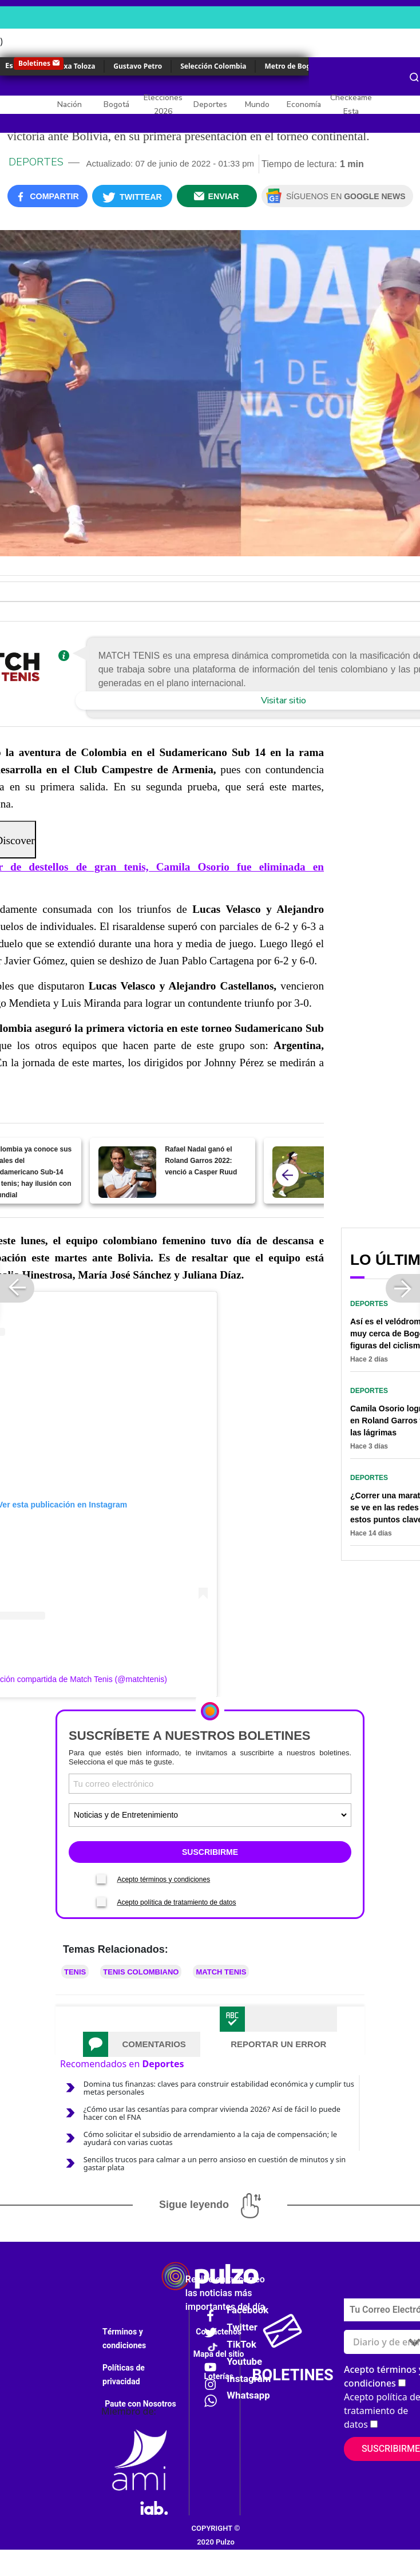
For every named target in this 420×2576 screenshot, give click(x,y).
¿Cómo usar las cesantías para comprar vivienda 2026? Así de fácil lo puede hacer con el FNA (212, 2113)
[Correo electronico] (210, 1784)
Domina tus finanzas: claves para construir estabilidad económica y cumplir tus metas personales (219, 2088)
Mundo (257, 104)
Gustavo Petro (137, 66)
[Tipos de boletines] (210, 1815)
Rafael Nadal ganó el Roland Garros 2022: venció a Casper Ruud (201, 1160)
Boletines (34, 63)
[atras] (287, 1175)
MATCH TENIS (221, 1972)
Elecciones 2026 (163, 104)
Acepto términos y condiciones (163, 1879)
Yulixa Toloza (73, 66)
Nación (69, 104)
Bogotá (116, 104)
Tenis (75, 1972)
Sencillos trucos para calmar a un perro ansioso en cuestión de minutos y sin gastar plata (215, 2163)
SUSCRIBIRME (210, 1852)
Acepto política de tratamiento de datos (176, 1902)
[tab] (141, 2044)
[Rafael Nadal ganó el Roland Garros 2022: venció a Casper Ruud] (127, 1172)
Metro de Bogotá (293, 66)
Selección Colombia (213, 66)
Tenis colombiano (141, 1972)
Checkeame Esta (351, 104)
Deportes (210, 104)
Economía (304, 104)
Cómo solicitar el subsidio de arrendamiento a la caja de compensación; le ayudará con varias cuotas (210, 2138)
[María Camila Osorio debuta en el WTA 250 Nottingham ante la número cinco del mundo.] (301, 1172)
